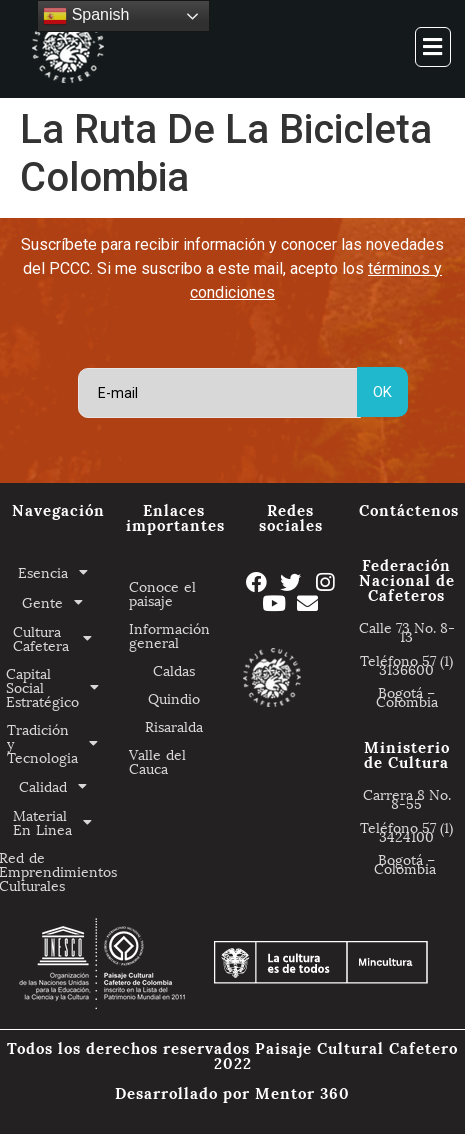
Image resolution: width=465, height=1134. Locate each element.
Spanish (86, 16)
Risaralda (174, 725)
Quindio (174, 697)
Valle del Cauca (157, 760)
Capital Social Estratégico (58, 686)
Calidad (58, 786)
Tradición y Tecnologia (58, 742)
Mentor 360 (302, 1092)
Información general (169, 634)
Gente (58, 602)
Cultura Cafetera (58, 638)
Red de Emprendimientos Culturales (58, 870)
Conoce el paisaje (162, 592)
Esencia (58, 572)
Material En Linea (58, 822)
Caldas (174, 669)
